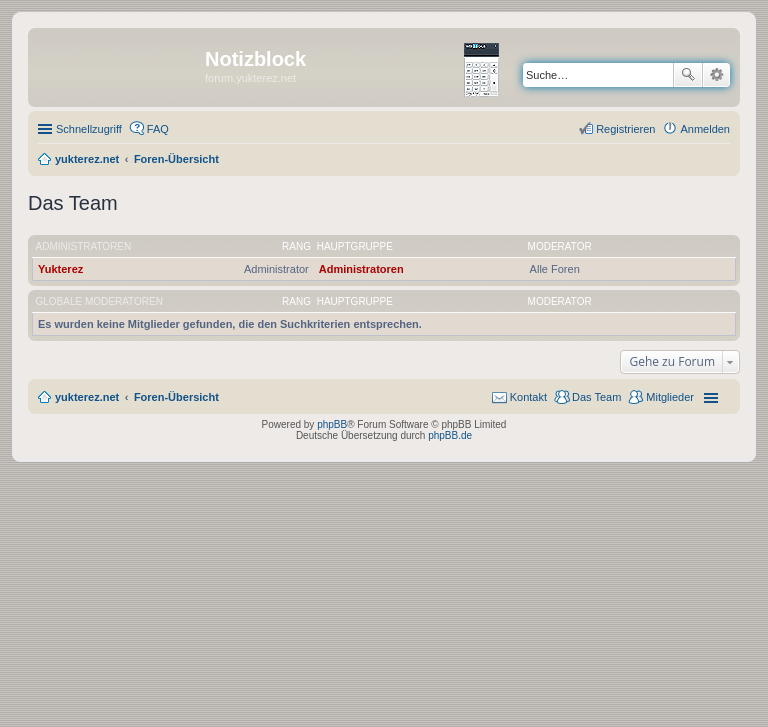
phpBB (332, 424)
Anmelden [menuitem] (705, 129)
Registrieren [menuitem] (625, 129)
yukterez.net (87, 397)
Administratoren (84, 246)
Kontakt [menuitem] (528, 397)
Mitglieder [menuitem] (670, 397)
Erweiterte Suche (716, 75)
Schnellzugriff (89, 129)
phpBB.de (450, 435)
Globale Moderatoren (99, 301)
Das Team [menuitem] (596, 397)
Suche (688, 75)
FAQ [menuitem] (158, 129)
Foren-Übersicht (176, 397)
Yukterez (60, 269)
